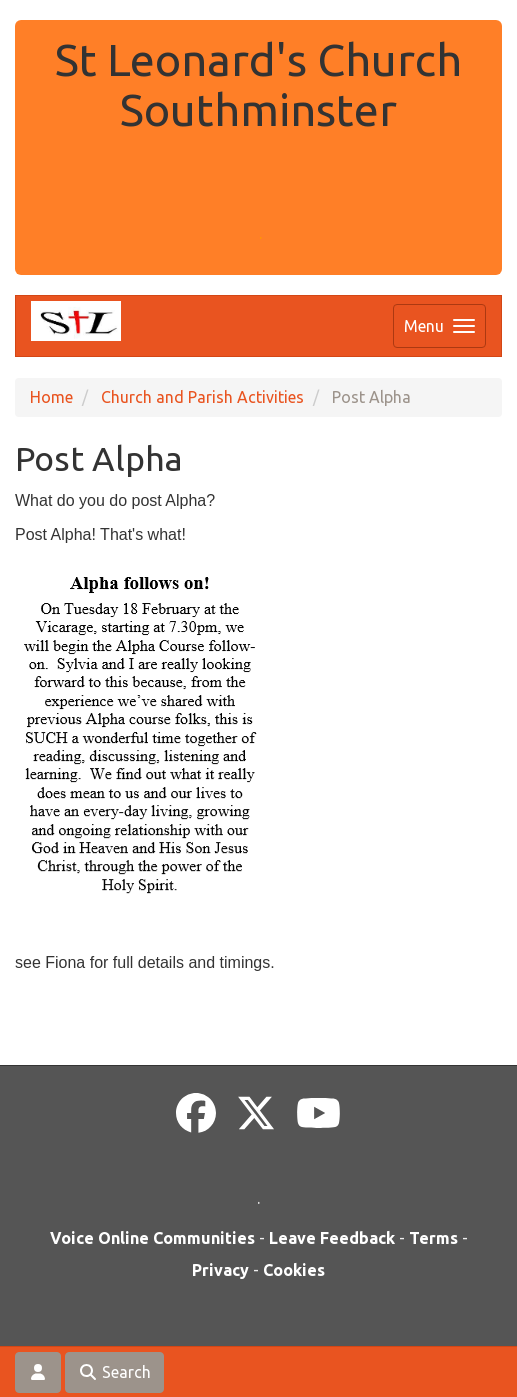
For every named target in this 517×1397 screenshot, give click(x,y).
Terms (433, 1238)
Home (51, 397)
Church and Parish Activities (202, 397)
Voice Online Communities (152, 1238)
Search (114, 1372)
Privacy (220, 1270)
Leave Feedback (332, 1238)
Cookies (294, 1270)
